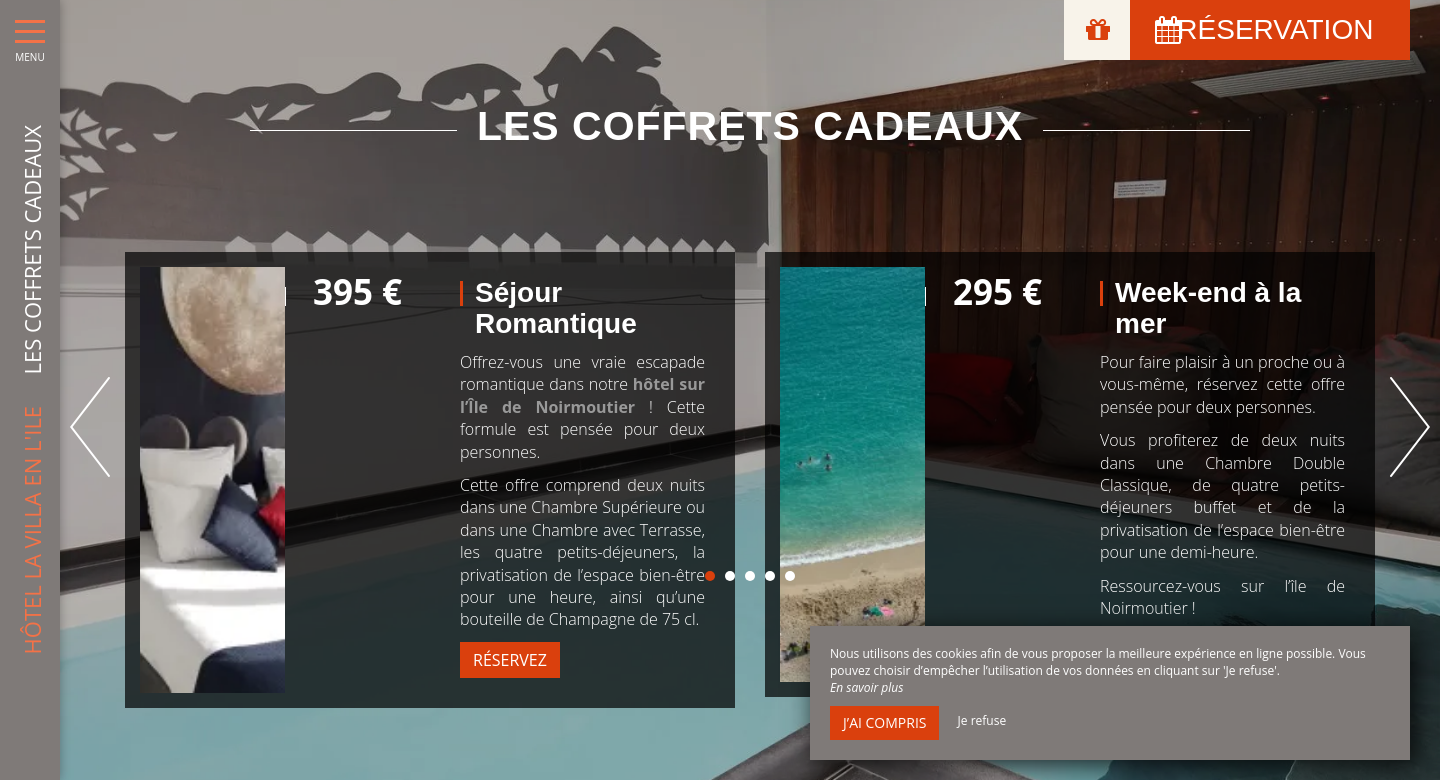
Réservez (510, 660)
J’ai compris (884, 722)
